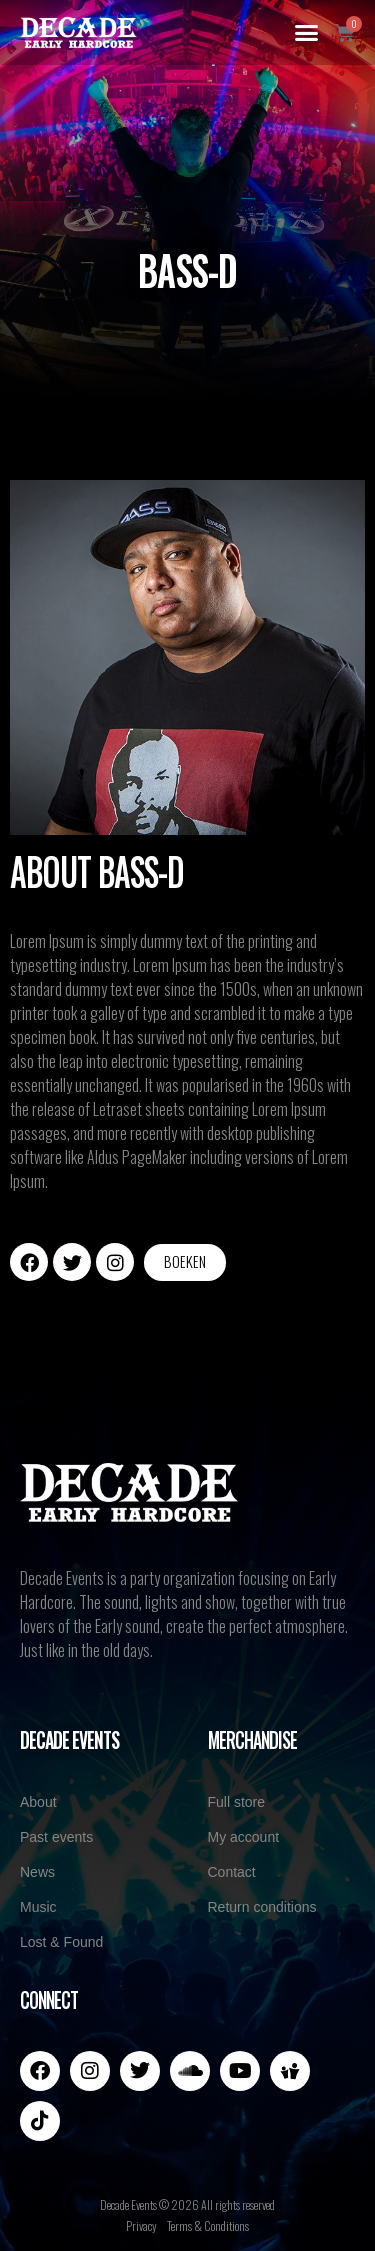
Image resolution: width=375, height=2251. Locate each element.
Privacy (141, 2225)
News (37, 1872)
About (38, 1802)
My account (244, 1837)
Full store (237, 1802)
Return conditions (262, 1907)
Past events (56, 1837)
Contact (232, 1872)
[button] (307, 33)
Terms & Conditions (208, 2225)
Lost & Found (61, 1942)
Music (38, 1907)
